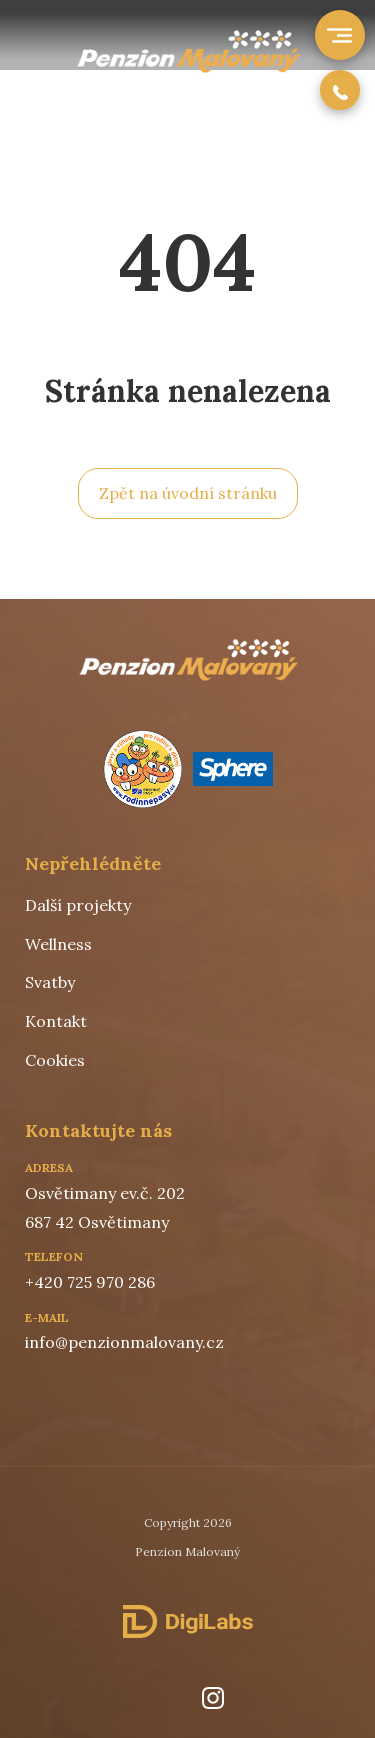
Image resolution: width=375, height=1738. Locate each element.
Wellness (58, 944)
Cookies (55, 1060)
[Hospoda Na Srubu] (187, 67)
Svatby (50, 982)
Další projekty (78, 905)
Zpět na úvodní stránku (188, 493)
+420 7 (50, 1282)
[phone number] (340, 90)
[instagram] (213, 1698)
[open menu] (337, 35)
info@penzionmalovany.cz (124, 1342)
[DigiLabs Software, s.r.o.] (188, 1622)
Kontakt (56, 1021)
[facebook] (158, 1698)
